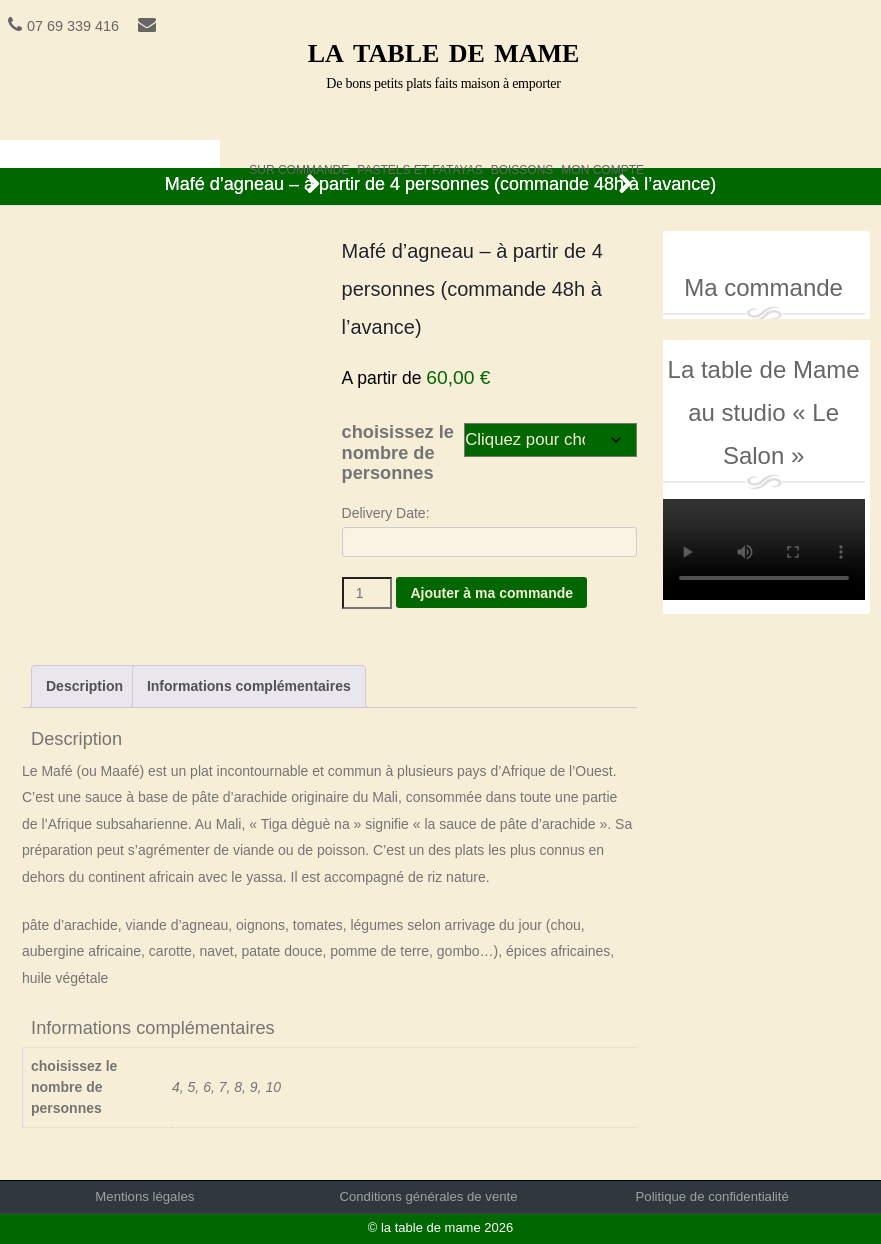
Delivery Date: (386, 513)
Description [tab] (84, 686)
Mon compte (602, 165)
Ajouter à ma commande (491, 593)
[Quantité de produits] (367, 593)
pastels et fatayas (419, 165)
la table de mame (444, 49)
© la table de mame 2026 (440, 1227)
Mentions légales (144, 1196)
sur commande (299, 165)
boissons (522, 165)
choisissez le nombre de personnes (398, 452)
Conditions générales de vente (428, 1196)
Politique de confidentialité (712, 1196)
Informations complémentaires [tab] (249, 686)
